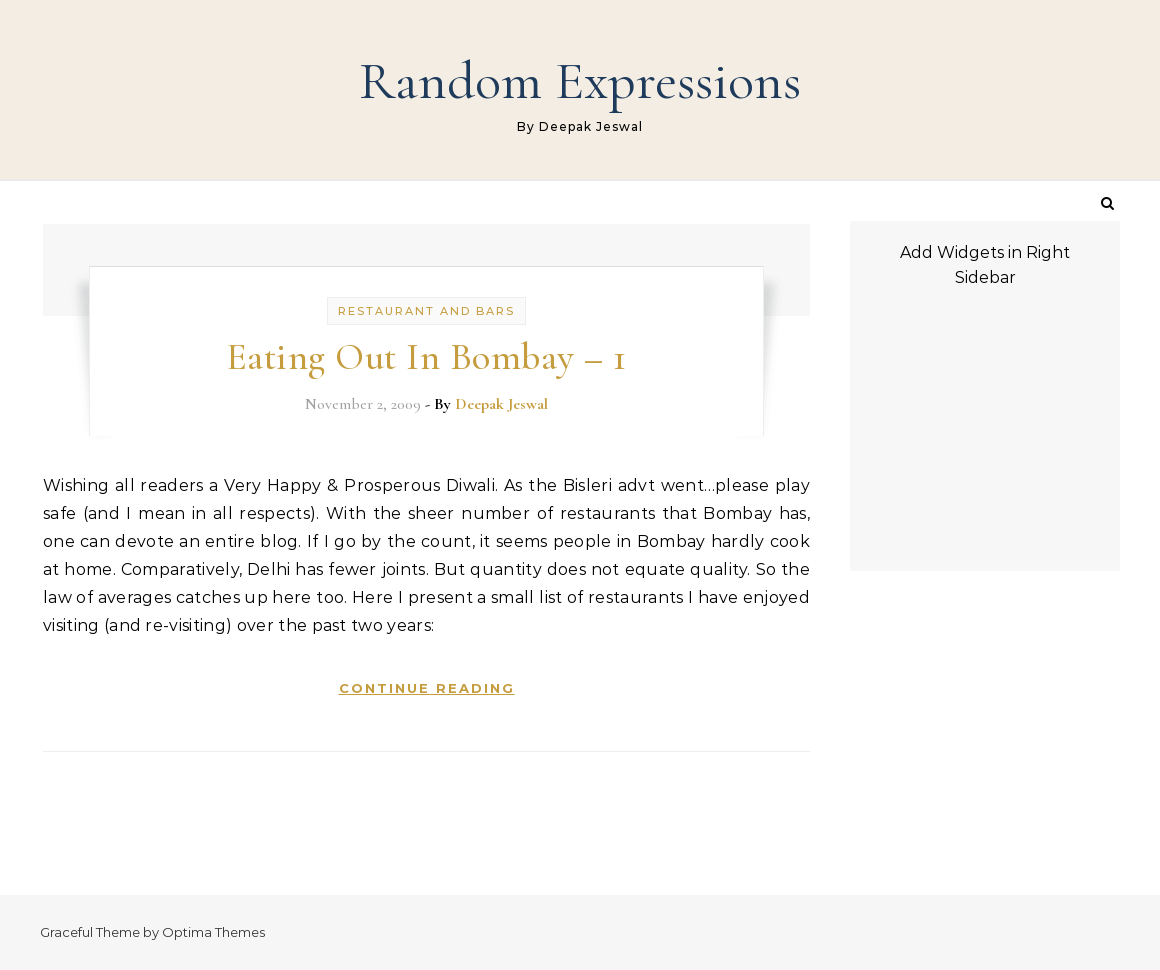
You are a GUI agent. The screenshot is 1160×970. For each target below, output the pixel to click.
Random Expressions (580, 80)
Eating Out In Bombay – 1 (426, 357)
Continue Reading (427, 688)
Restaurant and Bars (426, 311)
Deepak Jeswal (501, 404)
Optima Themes (213, 932)
